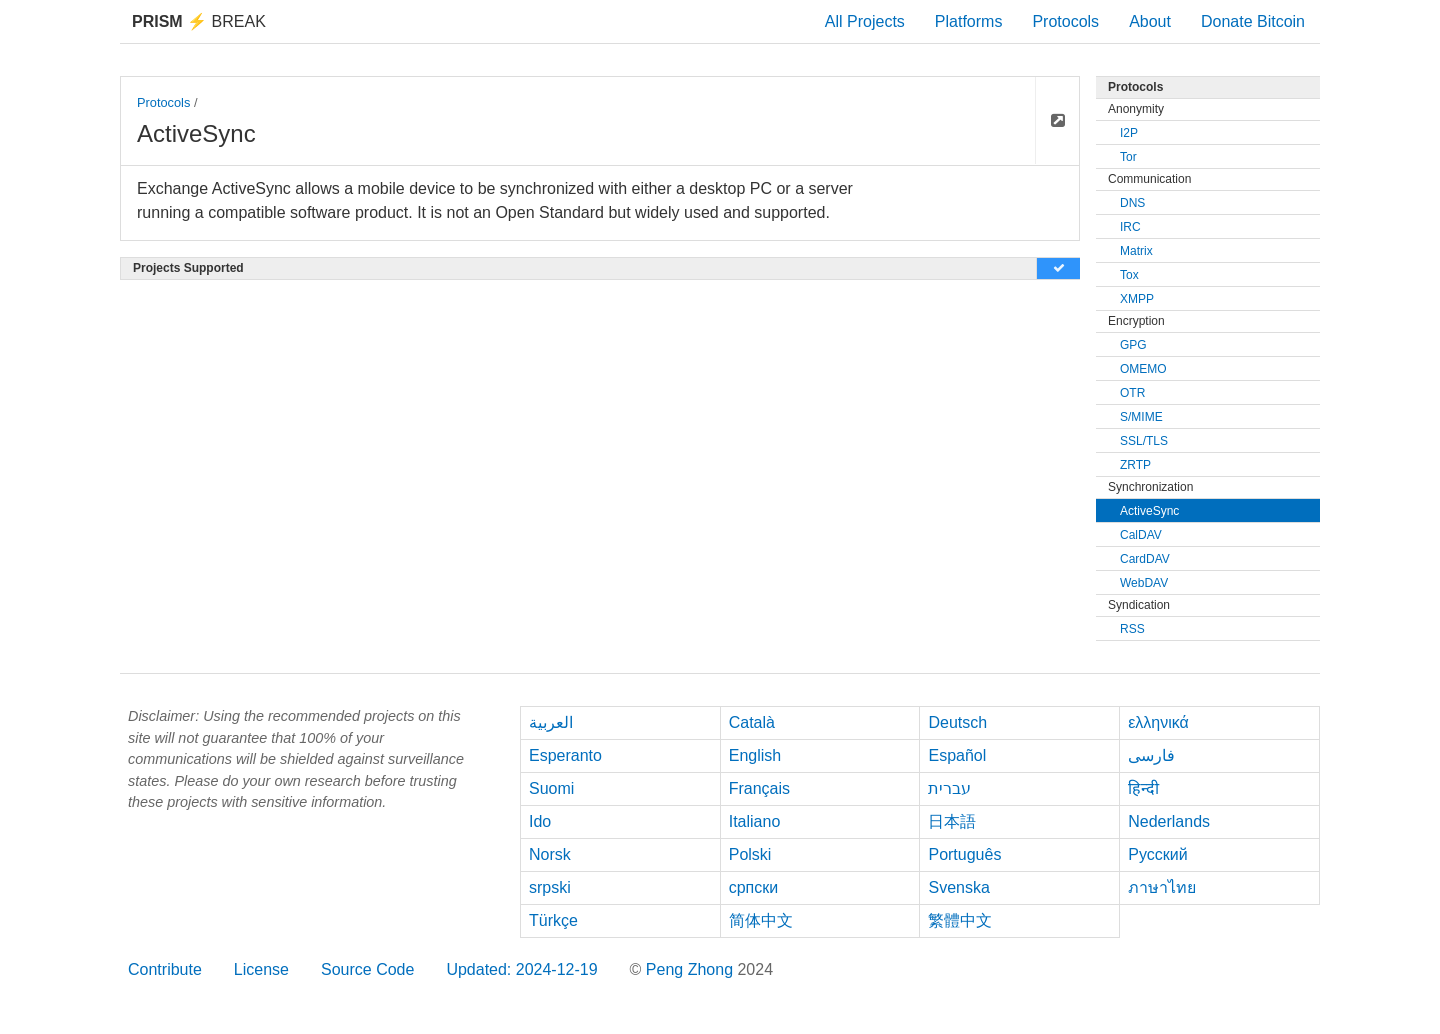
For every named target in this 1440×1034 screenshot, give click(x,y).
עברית (949, 788)
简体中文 (761, 920)
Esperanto (565, 755)
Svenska (958, 887)
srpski (550, 887)
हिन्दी (1143, 788)
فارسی (1151, 755)
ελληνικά (1158, 722)
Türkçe (553, 920)
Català (752, 722)
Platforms (969, 21)
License (261, 969)
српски (754, 887)
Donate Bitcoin (1253, 21)
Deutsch (957, 722)
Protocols (1065, 21)
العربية (551, 722)
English (755, 755)
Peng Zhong (692, 969)
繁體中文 (960, 920)
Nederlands (1169, 821)
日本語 (952, 821)
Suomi (551, 788)
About (1150, 21)
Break (199, 21)
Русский (1157, 854)
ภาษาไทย (1162, 887)
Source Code (367, 969)
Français (759, 788)
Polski (750, 854)
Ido (540, 821)
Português (964, 854)
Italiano (755, 821)
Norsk (550, 854)
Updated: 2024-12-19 (521, 969)
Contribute (165, 969)
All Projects (865, 21)
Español (957, 755)
